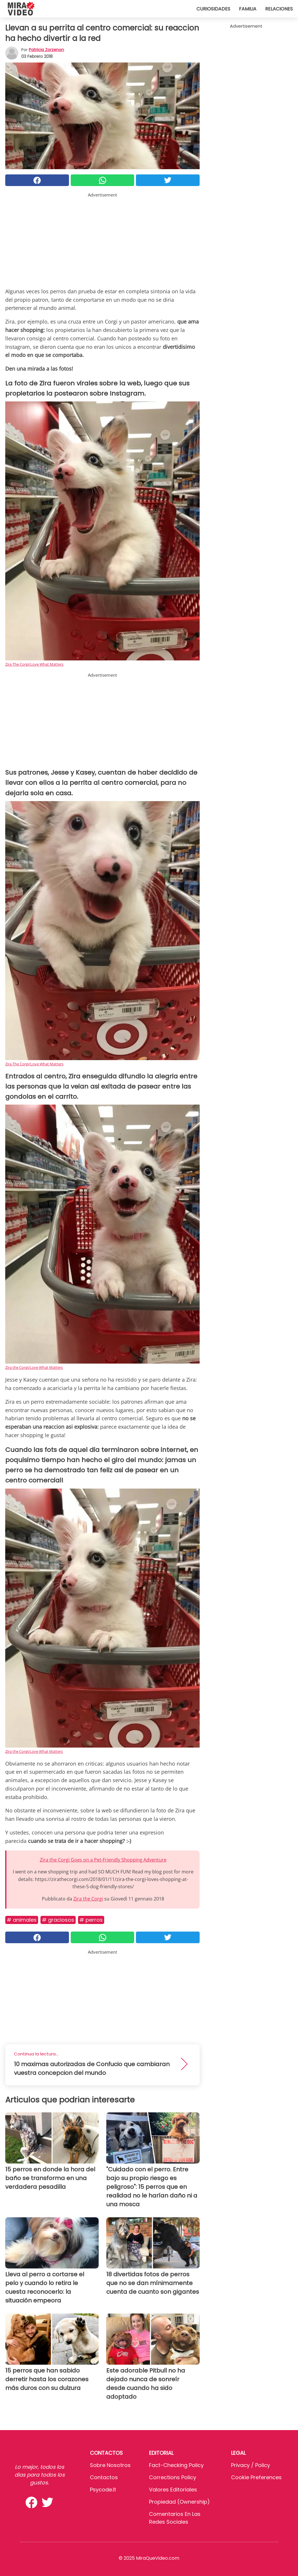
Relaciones (279, 9)
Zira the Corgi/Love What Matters (34, 1367)
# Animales (22, 1919)
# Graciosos (58, 1919)
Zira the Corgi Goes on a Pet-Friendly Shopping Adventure (103, 1860)
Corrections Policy (172, 2477)
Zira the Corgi (88, 1899)
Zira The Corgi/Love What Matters (34, 664)
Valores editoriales (173, 2489)
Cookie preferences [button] (256, 2477)
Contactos (104, 2477)
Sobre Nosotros (110, 2465)
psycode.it (103, 2489)
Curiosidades (213, 9)
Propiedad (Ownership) (179, 2501)
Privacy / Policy (250, 2465)
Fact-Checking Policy (176, 2465)
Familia (247, 9)
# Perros (91, 1919)
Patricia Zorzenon (46, 50)
